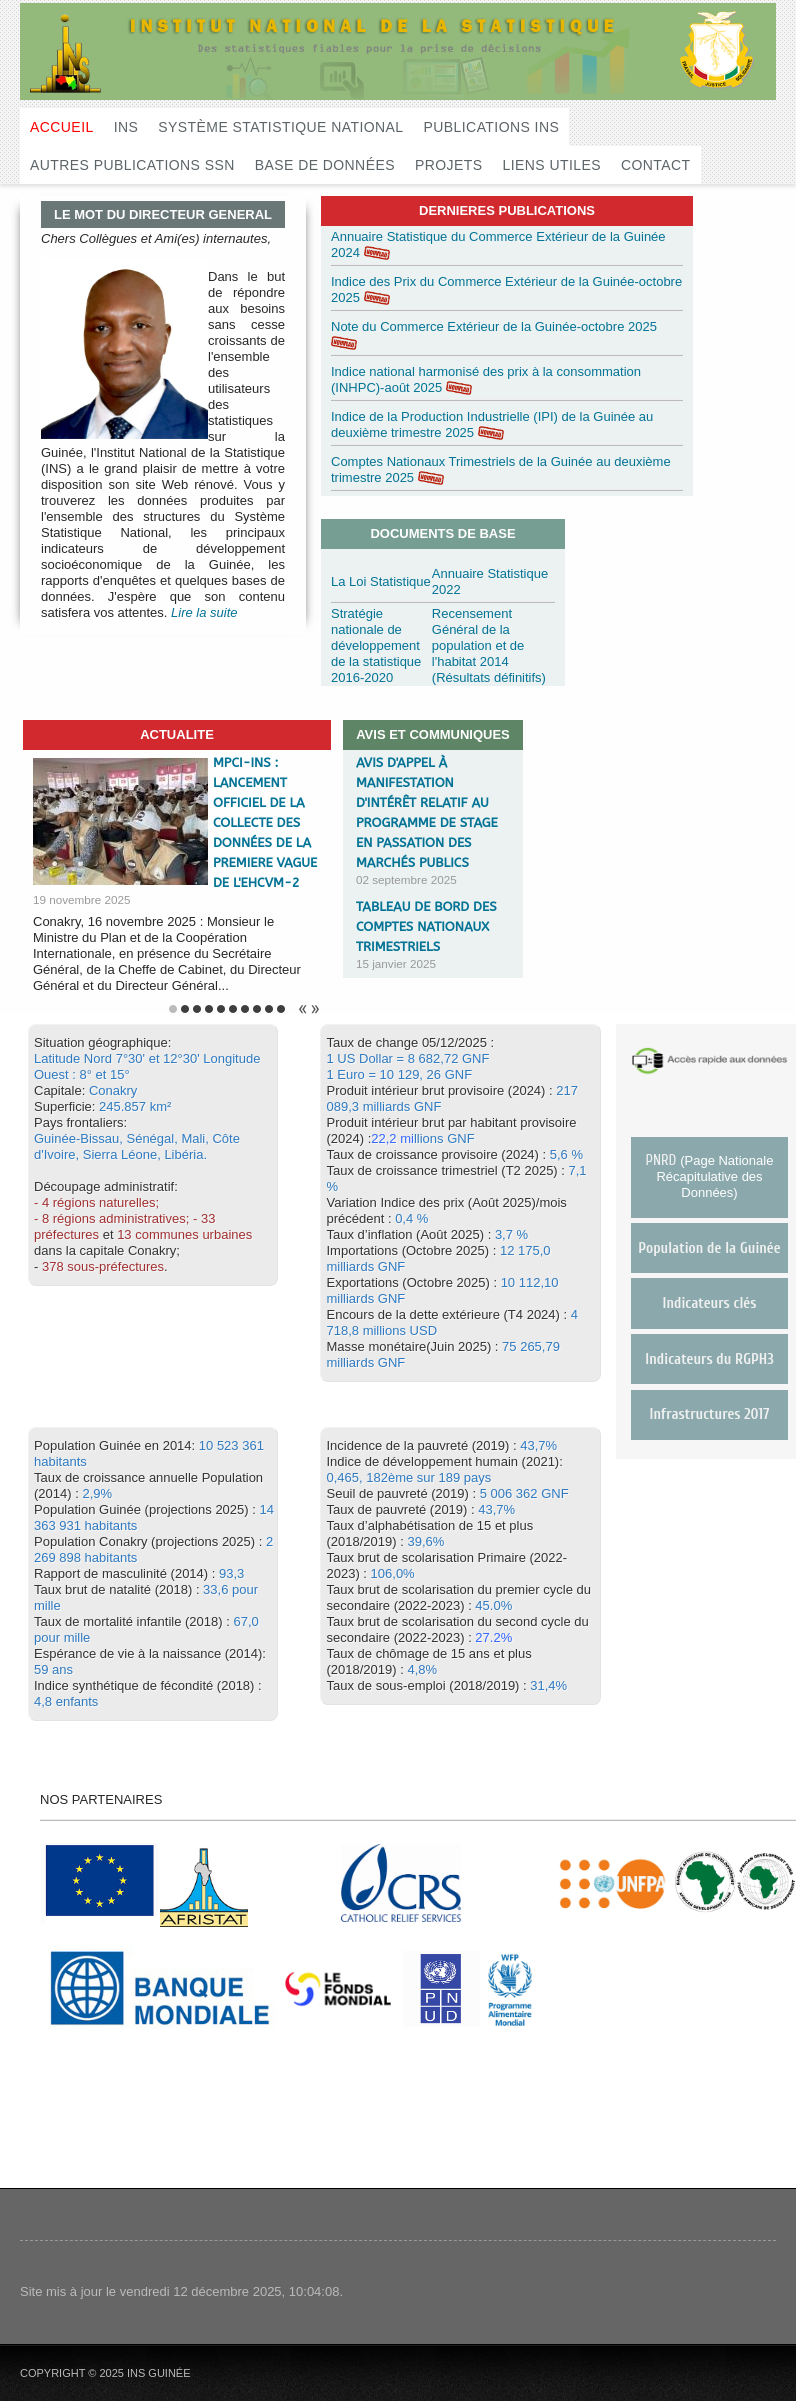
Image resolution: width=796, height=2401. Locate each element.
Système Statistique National (280, 127)
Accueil (62, 127)
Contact (656, 165)
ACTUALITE (177, 734)
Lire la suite (204, 612)
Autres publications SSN (132, 165)
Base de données (325, 165)
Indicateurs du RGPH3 (709, 1359)
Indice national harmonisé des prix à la (442, 371)
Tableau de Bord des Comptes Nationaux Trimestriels (426, 926)
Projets (449, 165)
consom (577, 371)
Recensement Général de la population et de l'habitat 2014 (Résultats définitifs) (489, 645)
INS (126, 127)
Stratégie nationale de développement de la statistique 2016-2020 (376, 645)
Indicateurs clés (710, 1303)
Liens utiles (552, 165)
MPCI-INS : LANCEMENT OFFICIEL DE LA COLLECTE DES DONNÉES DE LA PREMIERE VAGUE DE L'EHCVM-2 (265, 822)
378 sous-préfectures (103, 1266)
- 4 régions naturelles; (96, 1202)
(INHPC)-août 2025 (386, 387)
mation (621, 371)
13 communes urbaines (184, 1234)
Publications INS (492, 127)
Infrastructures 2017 (710, 1414)
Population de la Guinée (709, 1248)
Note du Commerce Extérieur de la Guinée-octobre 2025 (494, 326)
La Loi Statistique (381, 581)
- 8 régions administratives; (111, 1218)
